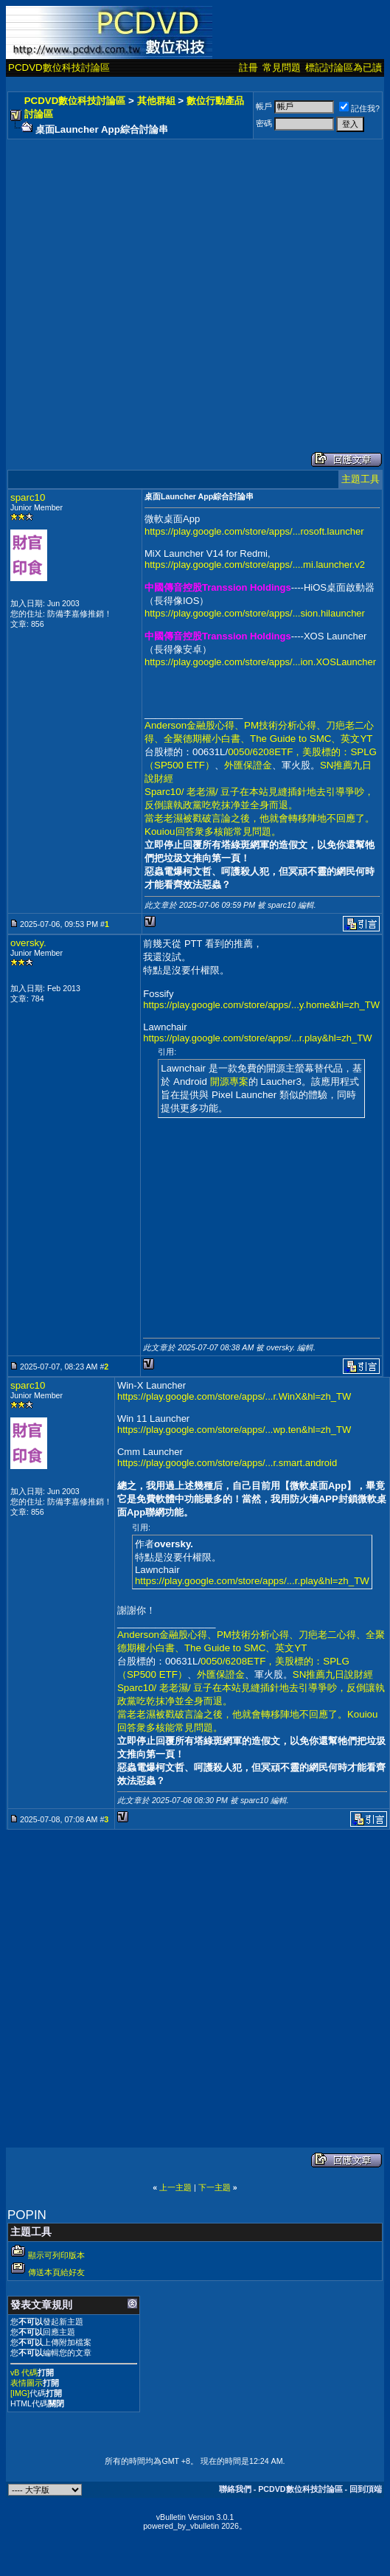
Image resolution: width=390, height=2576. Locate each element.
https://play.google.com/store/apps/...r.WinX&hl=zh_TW (234, 1396)
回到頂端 (365, 2489)
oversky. (28, 942)
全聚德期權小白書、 (207, 738)
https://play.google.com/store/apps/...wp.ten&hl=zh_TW (234, 1429)
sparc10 (27, 497)
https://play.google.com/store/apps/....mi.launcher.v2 (254, 564)
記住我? (359, 108)
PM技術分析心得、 (285, 725)
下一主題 (214, 2187)
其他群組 (156, 100)
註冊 (248, 67)
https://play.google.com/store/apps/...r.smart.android (227, 1462)
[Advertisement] (138, 280)
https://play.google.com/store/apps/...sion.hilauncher (254, 613)
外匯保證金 (248, 765)
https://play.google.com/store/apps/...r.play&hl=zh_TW (257, 1038)
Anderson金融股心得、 (194, 725)
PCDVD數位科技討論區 (59, 67)
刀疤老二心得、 (332, 1634)
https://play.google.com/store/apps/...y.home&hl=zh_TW (261, 1004)
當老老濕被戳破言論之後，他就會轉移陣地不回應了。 (259, 818)
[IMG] (19, 2393)
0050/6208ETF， (265, 751)
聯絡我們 (235, 2489)
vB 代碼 (24, 2372)
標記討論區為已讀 (343, 67)
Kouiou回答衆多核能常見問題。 (212, 831)
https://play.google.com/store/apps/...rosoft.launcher (253, 531)
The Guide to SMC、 (295, 738)
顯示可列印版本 (56, 2255)
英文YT (356, 738)
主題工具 (360, 479)
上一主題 (175, 2187)
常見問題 (281, 67)
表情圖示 (26, 2382)
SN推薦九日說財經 (333, 1674)
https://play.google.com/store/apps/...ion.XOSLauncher (260, 661)
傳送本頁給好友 (56, 2272)
